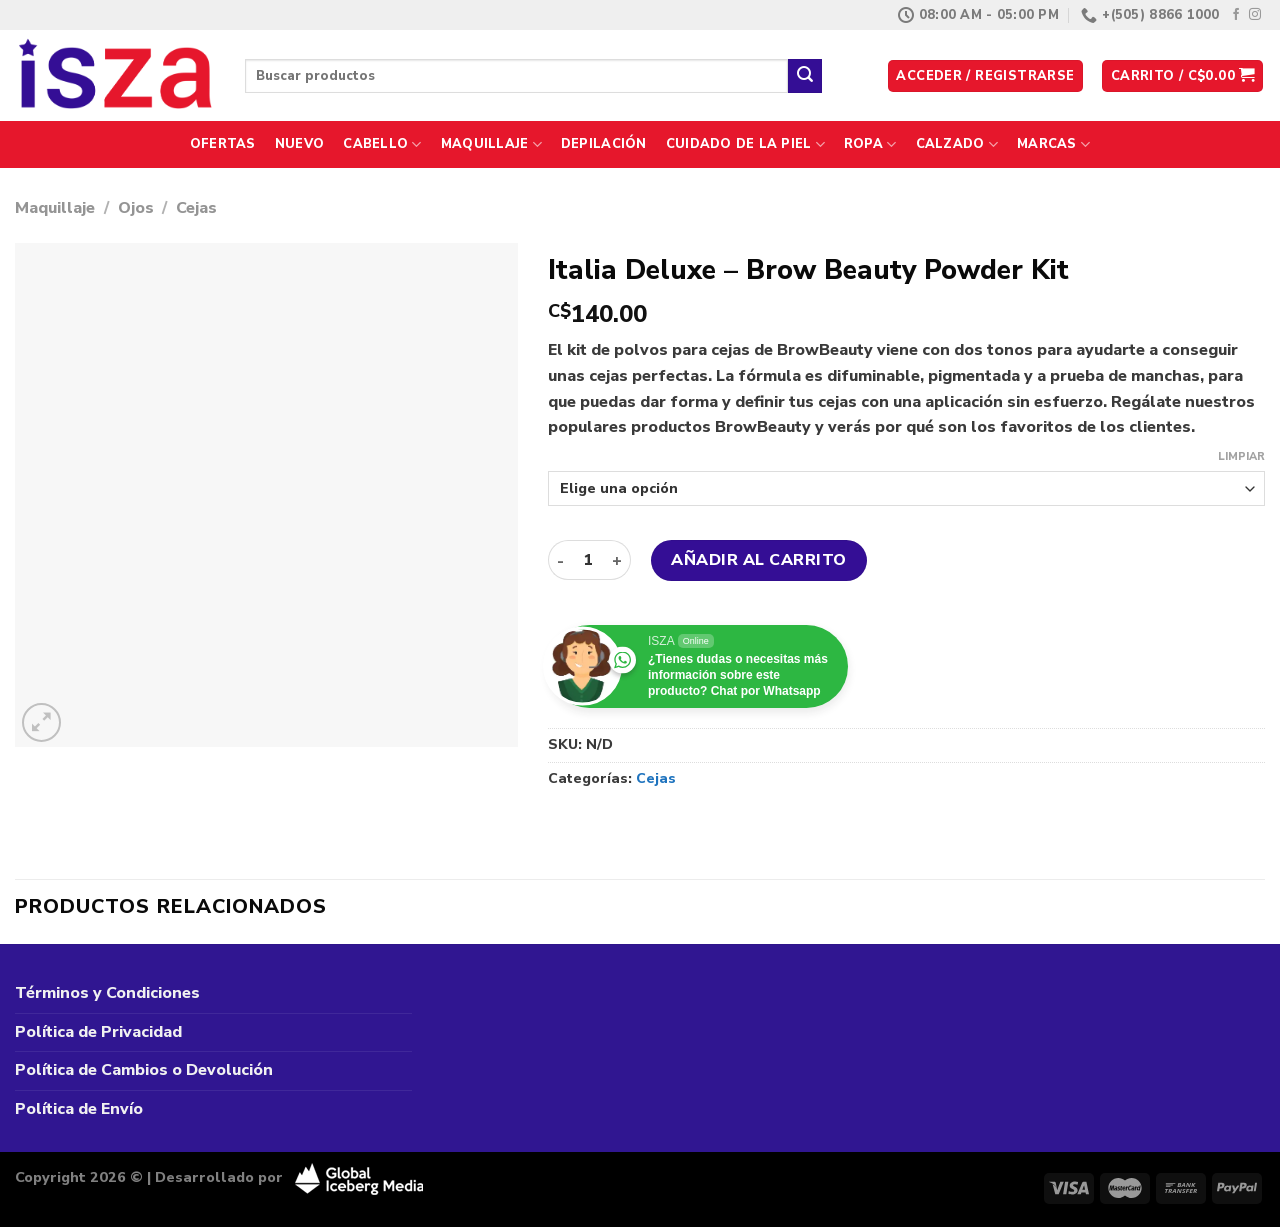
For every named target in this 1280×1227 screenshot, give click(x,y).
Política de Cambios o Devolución (144, 1070)
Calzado (957, 144)
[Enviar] (805, 76)
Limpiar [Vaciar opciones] (1241, 457)
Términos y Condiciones (107, 993)
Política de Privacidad (98, 1032)
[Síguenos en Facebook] (1236, 15)
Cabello (382, 144)
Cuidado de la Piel (745, 144)
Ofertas (223, 144)
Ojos (136, 208)
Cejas (196, 208)
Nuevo (299, 144)
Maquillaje (491, 144)
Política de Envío (79, 1109)
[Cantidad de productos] (588, 560)
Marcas (1053, 144)
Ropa (870, 144)
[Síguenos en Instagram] (1255, 15)
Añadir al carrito (758, 560)
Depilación (604, 144)
